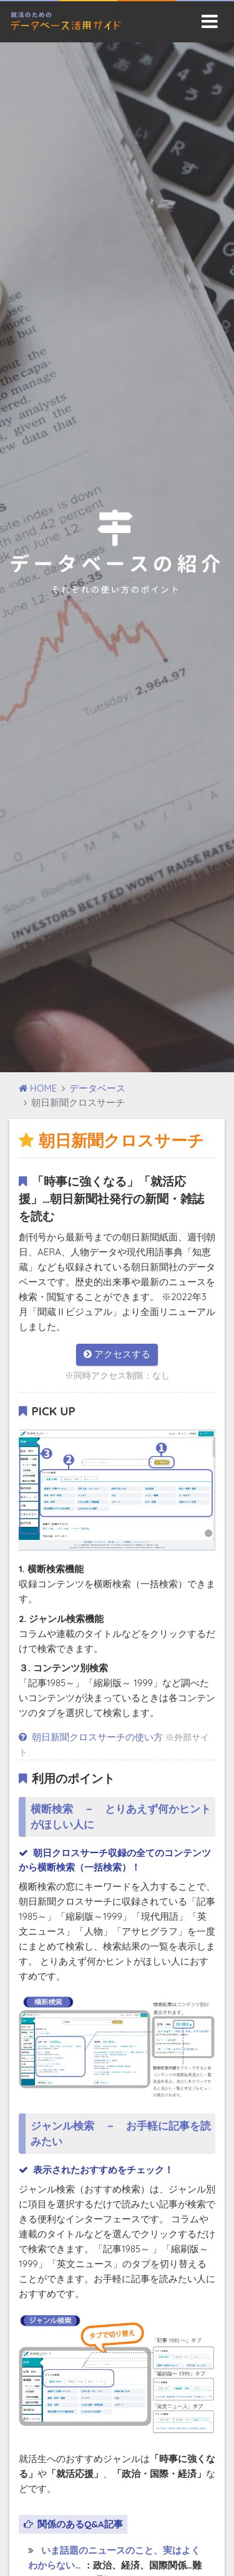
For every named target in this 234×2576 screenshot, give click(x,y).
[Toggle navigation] (210, 21)
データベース (97, 1088)
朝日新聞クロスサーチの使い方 (92, 1737)
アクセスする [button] (117, 1354)
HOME (38, 1088)
